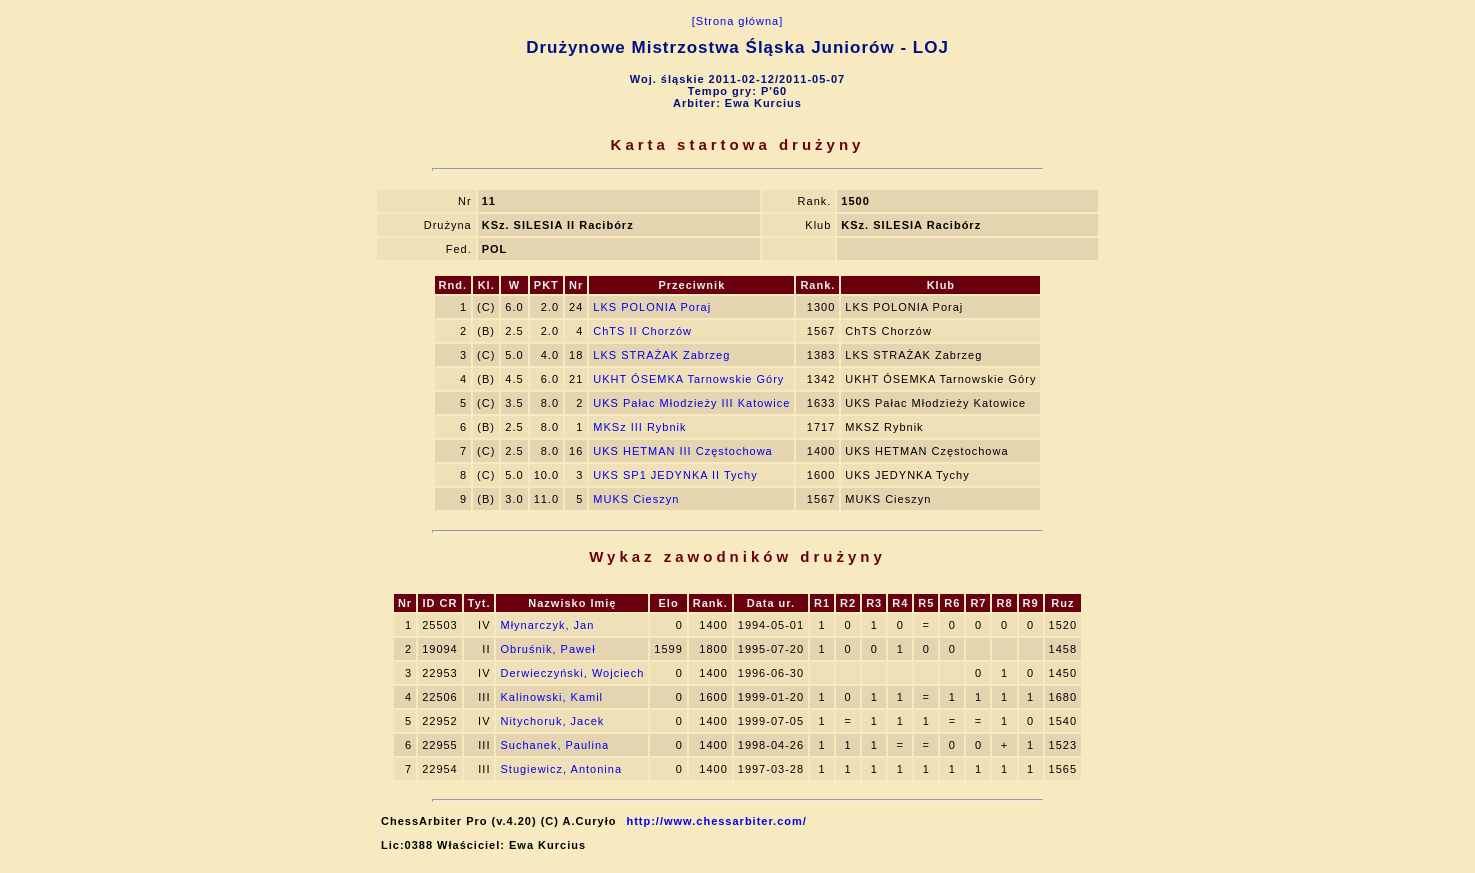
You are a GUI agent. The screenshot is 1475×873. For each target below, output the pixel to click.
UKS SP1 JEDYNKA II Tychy (675, 475)
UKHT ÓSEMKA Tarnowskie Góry (688, 379)
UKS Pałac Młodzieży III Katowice (691, 403)
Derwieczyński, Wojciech (572, 673)
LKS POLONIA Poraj (652, 307)
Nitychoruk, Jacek (552, 721)
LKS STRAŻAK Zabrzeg (661, 355)
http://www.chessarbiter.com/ (716, 821)
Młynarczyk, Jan (547, 625)
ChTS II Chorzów (642, 331)
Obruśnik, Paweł (547, 649)
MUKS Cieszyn (636, 499)
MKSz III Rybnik (639, 427)
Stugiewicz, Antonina (561, 769)
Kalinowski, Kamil (551, 697)
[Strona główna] (737, 21)
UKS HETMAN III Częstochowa (682, 451)
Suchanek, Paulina (554, 745)
